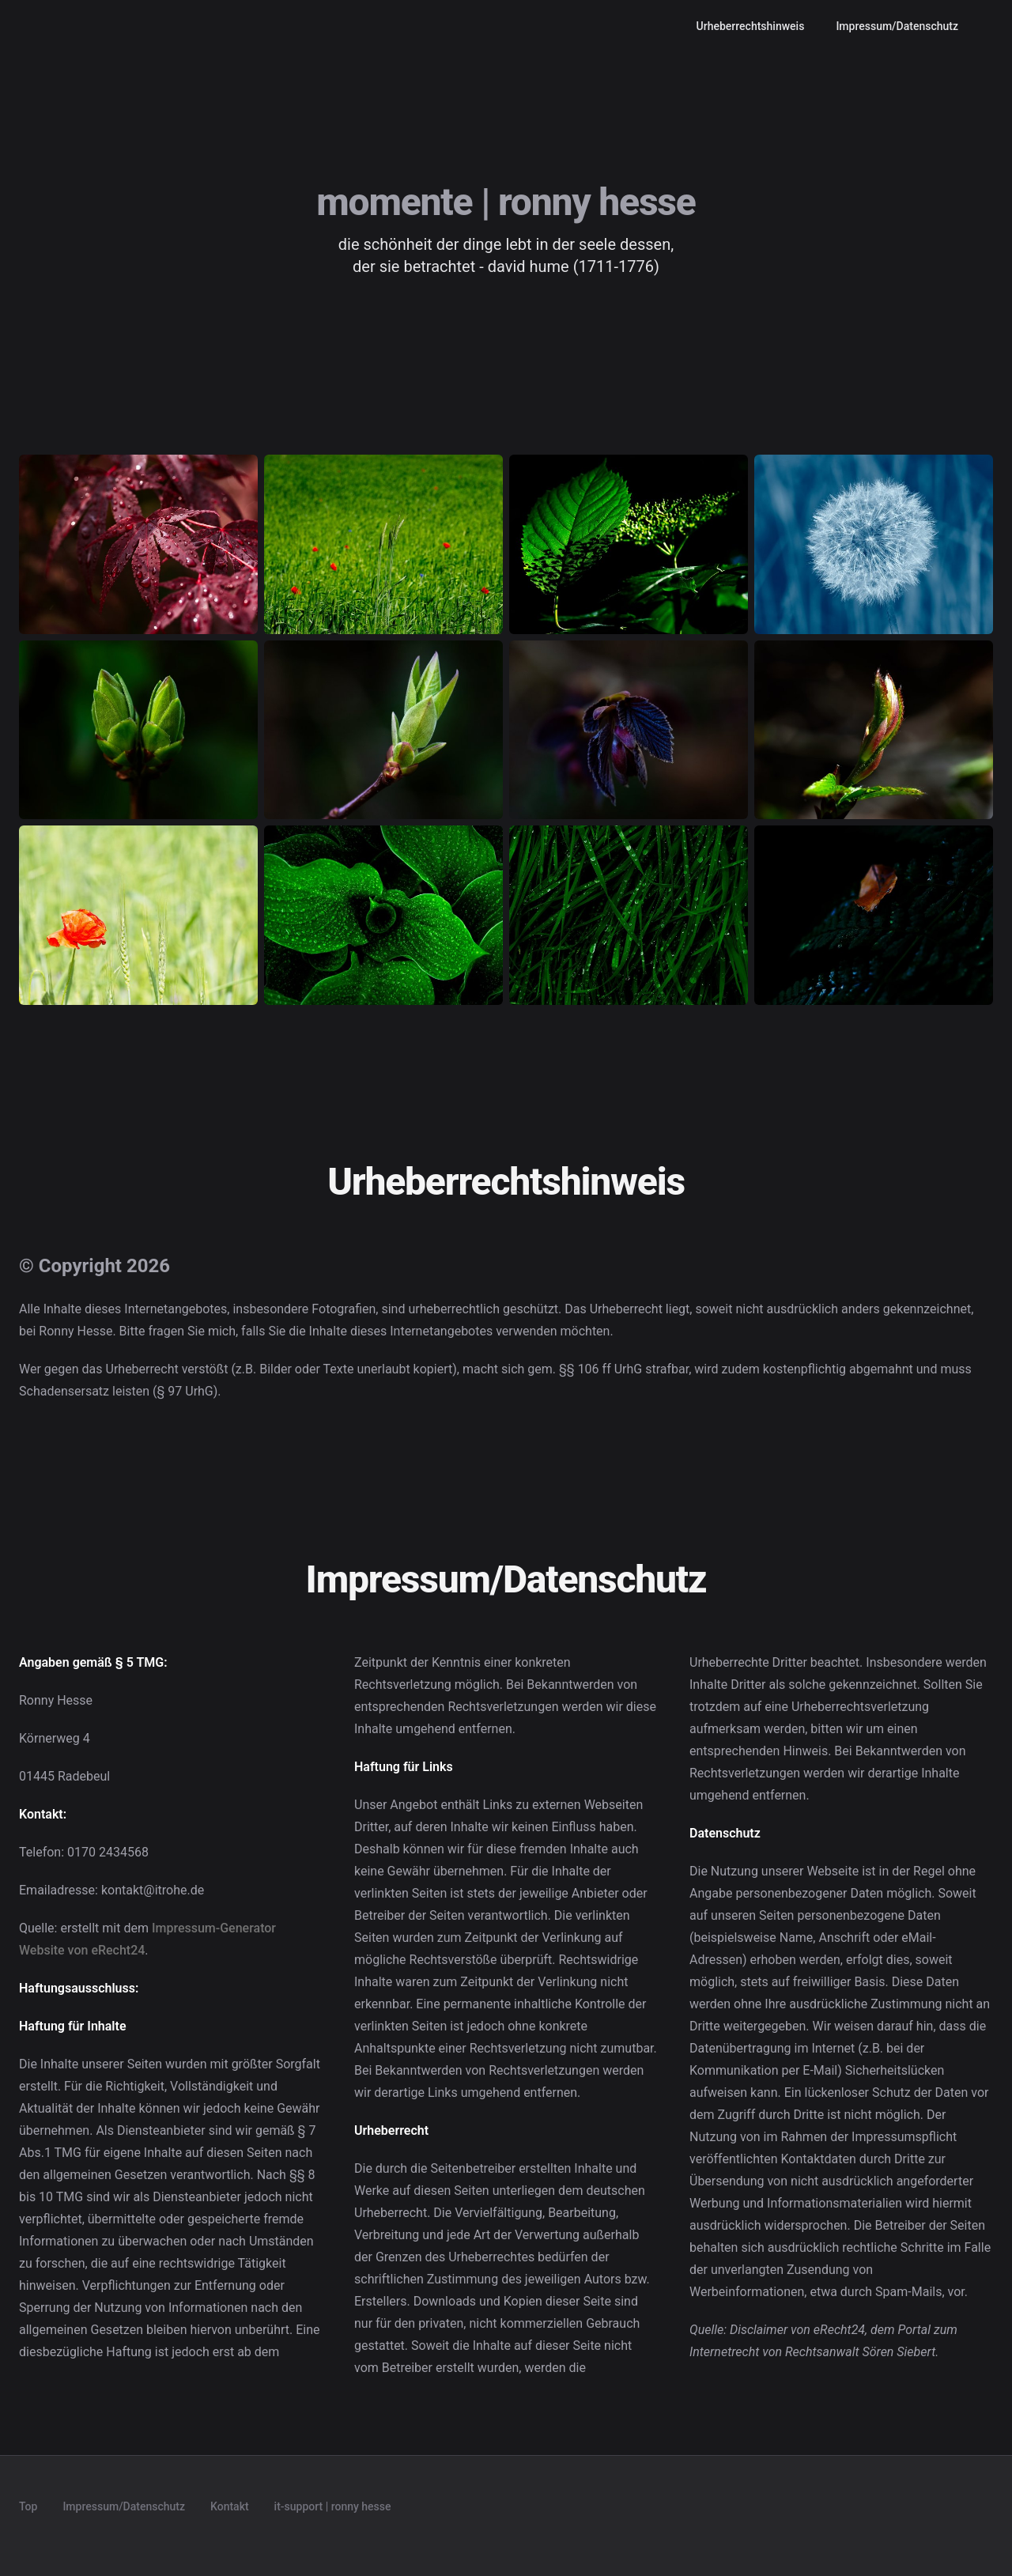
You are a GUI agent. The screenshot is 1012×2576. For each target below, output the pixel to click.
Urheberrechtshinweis (751, 26)
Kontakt (229, 2506)
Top (28, 2506)
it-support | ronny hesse (332, 2506)
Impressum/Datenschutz (897, 26)
